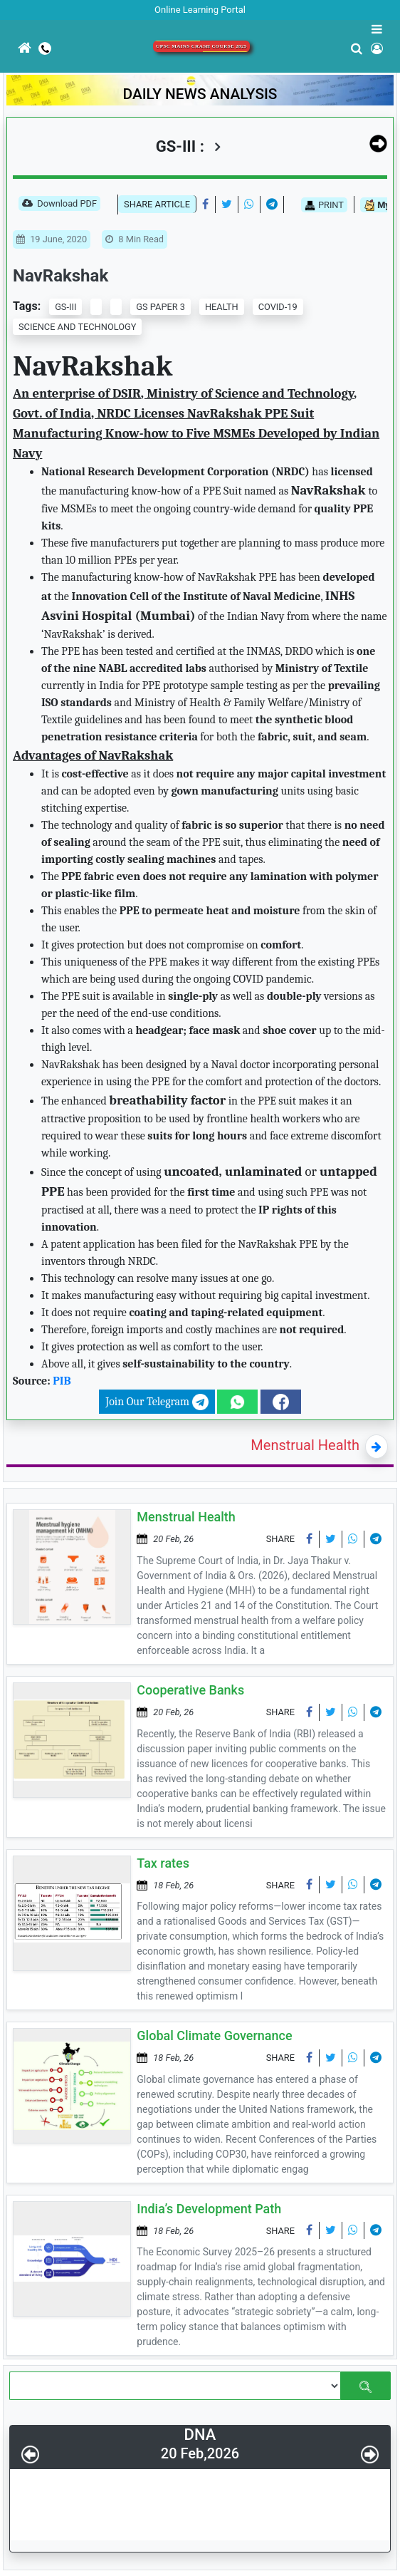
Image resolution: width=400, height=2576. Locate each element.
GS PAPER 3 (160, 306)
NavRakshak (60, 276)
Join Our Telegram (156, 1402)
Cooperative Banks (190, 1689)
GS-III (65, 306)
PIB (61, 1381)
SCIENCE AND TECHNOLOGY (77, 326)
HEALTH (221, 306)
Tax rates (163, 1863)
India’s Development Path (209, 2208)
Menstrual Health (305, 1445)
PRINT (324, 205)
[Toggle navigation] (9, 84)
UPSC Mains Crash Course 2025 (201, 46)
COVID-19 (278, 306)
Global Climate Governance (214, 2035)
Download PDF (59, 204)
